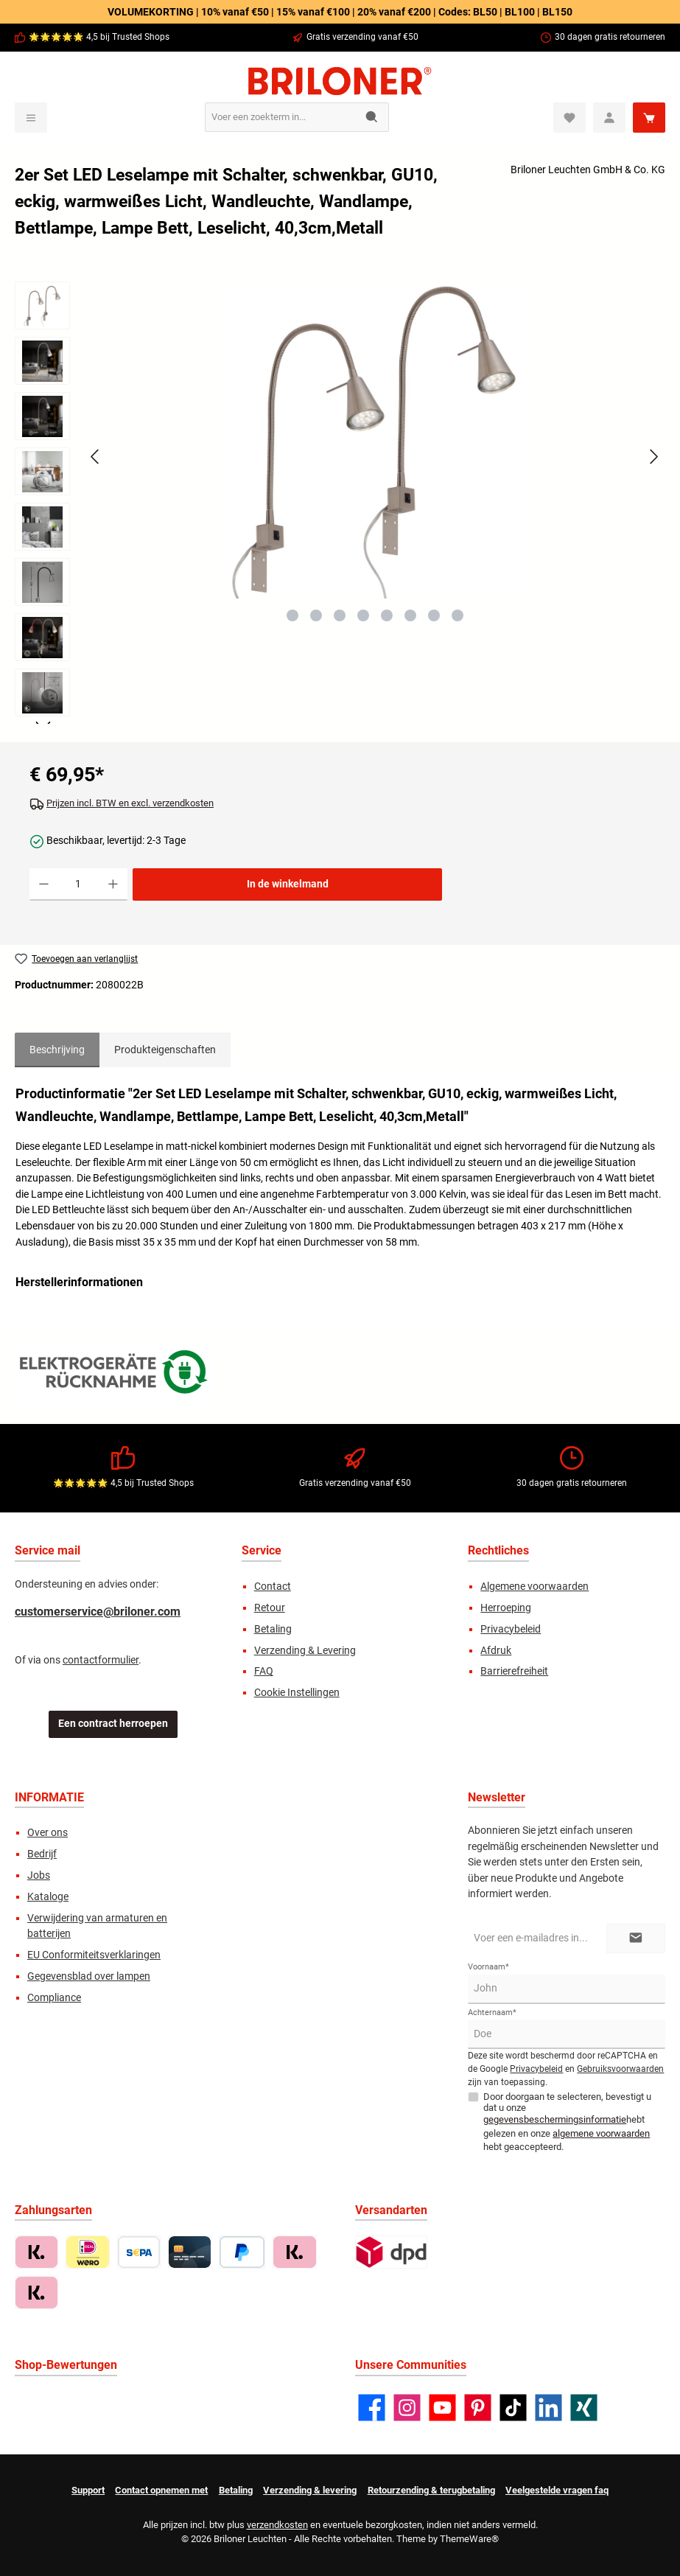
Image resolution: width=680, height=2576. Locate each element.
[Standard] (391, 2252)
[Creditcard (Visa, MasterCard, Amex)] (189, 2252)
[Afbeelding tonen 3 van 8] (340, 615)
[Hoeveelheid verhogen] (113, 884)
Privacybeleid (510, 1629)
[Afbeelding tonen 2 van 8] (316, 615)
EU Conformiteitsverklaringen (94, 1955)
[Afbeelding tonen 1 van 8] (292, 615)
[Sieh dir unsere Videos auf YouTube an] (442, 2407)
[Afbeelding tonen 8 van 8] (457, 615)
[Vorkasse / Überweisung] (139, 2252)
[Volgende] (653, 457)
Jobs (38, 1875)
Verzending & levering (310, 2490)
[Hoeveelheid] (78, 884)
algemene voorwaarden (601, 2133)
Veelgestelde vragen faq (557, 2490)
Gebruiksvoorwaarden (620, 2069)
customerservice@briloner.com (97, 1612)
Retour (269, 1608)
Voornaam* (488, 1967)
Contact (272, 1586)
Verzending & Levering (305, 1650)
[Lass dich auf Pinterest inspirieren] (477, 2407)
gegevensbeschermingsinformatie (554, 2119)
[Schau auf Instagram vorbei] (407, 2407)
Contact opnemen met (161, 2490)
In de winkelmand (288, 884)
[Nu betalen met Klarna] (294, 2252)
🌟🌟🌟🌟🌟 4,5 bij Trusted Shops (99, 37)
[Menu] (31, 117)
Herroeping (505, 1608)
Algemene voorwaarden (534, 1586)
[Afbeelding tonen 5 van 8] (387, 615)
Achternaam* (492, 2012)
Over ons (47, 1832)
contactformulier (101, 1660)
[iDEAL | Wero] (87, 2252)
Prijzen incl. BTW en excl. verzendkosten (130, 803)
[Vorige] (96, 457)
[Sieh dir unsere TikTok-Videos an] (513, 2407)
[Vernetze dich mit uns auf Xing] (583, 2407)
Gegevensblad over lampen (88, 1976)
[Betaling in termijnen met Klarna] (36, 2292)
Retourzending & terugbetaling (431, 2490)
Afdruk (495, 1650)
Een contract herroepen (113, 1723)
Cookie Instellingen (297, 1692)
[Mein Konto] (609, 117)
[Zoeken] (372, 117)
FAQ (263, 1671)
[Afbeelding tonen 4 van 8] (363, 615)
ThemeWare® (469, 2538)
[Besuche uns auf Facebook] (371, 2407)
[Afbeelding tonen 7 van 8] (434, 615)
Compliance (54, 1998)
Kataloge (48, 1897)
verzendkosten (277, 2524)
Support (88, 2490)
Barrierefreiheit (514, 1671)
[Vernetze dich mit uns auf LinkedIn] (548, 2407)
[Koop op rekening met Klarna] (36, 2252)
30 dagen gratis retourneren (610, 37)
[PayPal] (242, 2252)
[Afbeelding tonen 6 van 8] (410, 615)
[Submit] (635, 1938)
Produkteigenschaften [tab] (165, 1050)
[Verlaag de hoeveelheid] (43, 884)
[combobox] (281, 117)
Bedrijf (42, 1854)
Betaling (273, 1629)
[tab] (57, 1050)
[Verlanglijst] (569, 117)
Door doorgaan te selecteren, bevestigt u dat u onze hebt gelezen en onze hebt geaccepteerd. (567, 2121)
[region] (340, 503)
